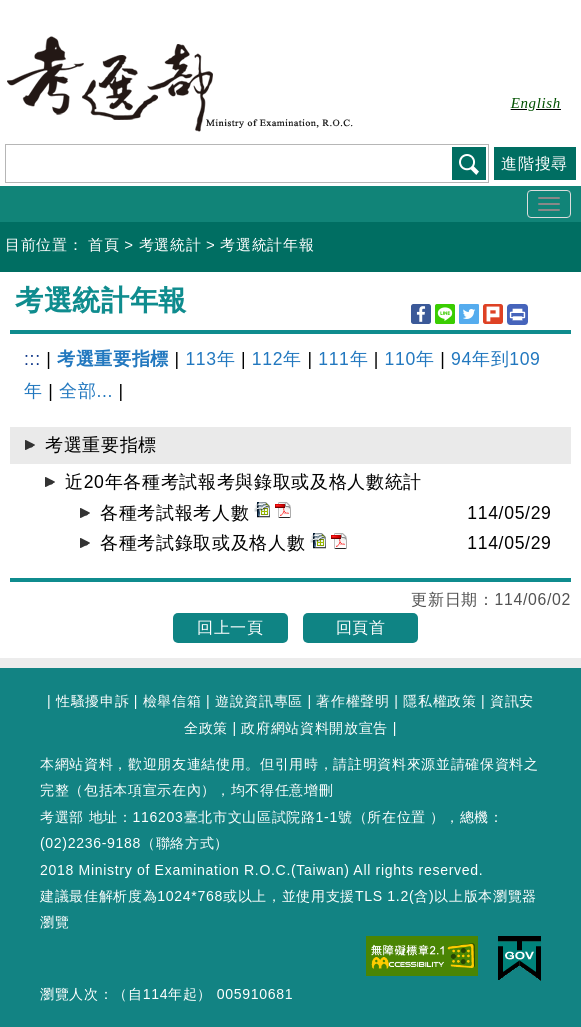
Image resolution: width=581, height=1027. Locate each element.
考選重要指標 (113, 359)
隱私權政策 (439, 701)
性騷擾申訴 (92, 701)
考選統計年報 (267, 244)
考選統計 (170, 244)
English (536, 103)
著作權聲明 (352, 701)
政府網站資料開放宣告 (314, 728)
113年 (210, 359)
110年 (410, 359)
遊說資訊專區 (259, 701)
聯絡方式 (185, 843)
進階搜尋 (534, 163)
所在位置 (396, 817)
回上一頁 (230, 627)
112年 (277, 359)
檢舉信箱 (172, 701)
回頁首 (361, 627)
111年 (343, 359)
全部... (86, 391)
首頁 (103, 244)
